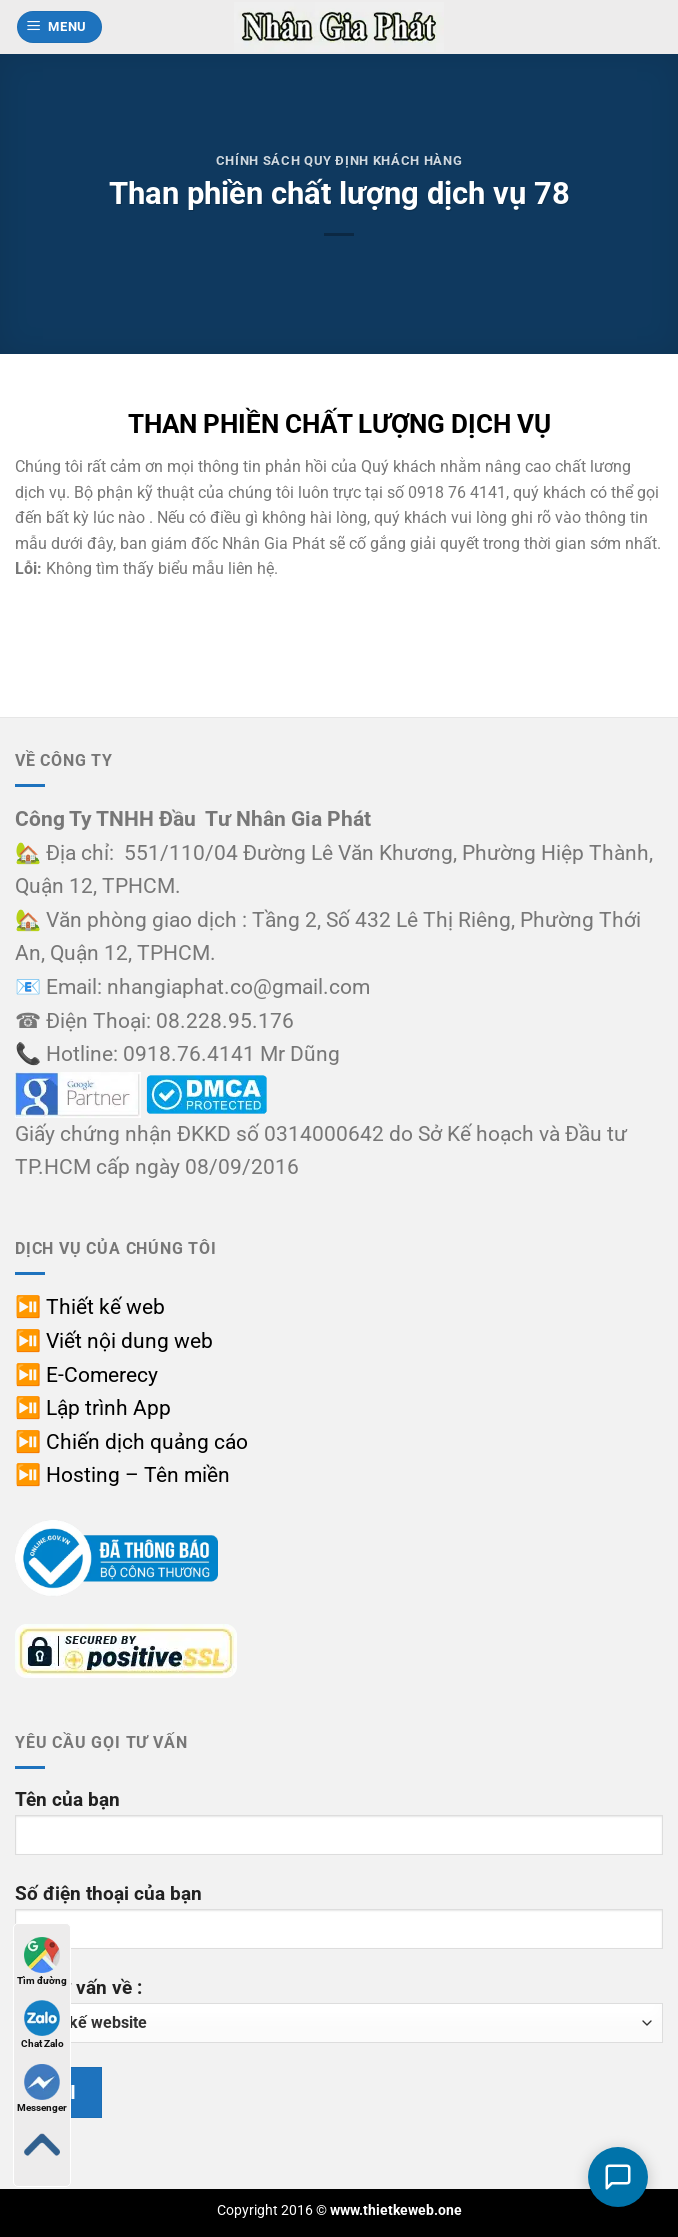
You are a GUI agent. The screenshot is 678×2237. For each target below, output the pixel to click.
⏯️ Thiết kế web (90, 1307)
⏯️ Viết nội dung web (114, 1341)
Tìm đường (42, 1961)
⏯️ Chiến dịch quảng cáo (131, 1442)
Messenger (42, 2088)
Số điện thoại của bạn (339, 1923)
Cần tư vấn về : (339, 2009)
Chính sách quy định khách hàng (339, 160)
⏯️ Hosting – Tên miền (122, 1475)
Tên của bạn (339, 1829)
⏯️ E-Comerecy (86, 1375)
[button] (60, 27)
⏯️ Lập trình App (93, 1408)
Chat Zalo (42, 2024)
